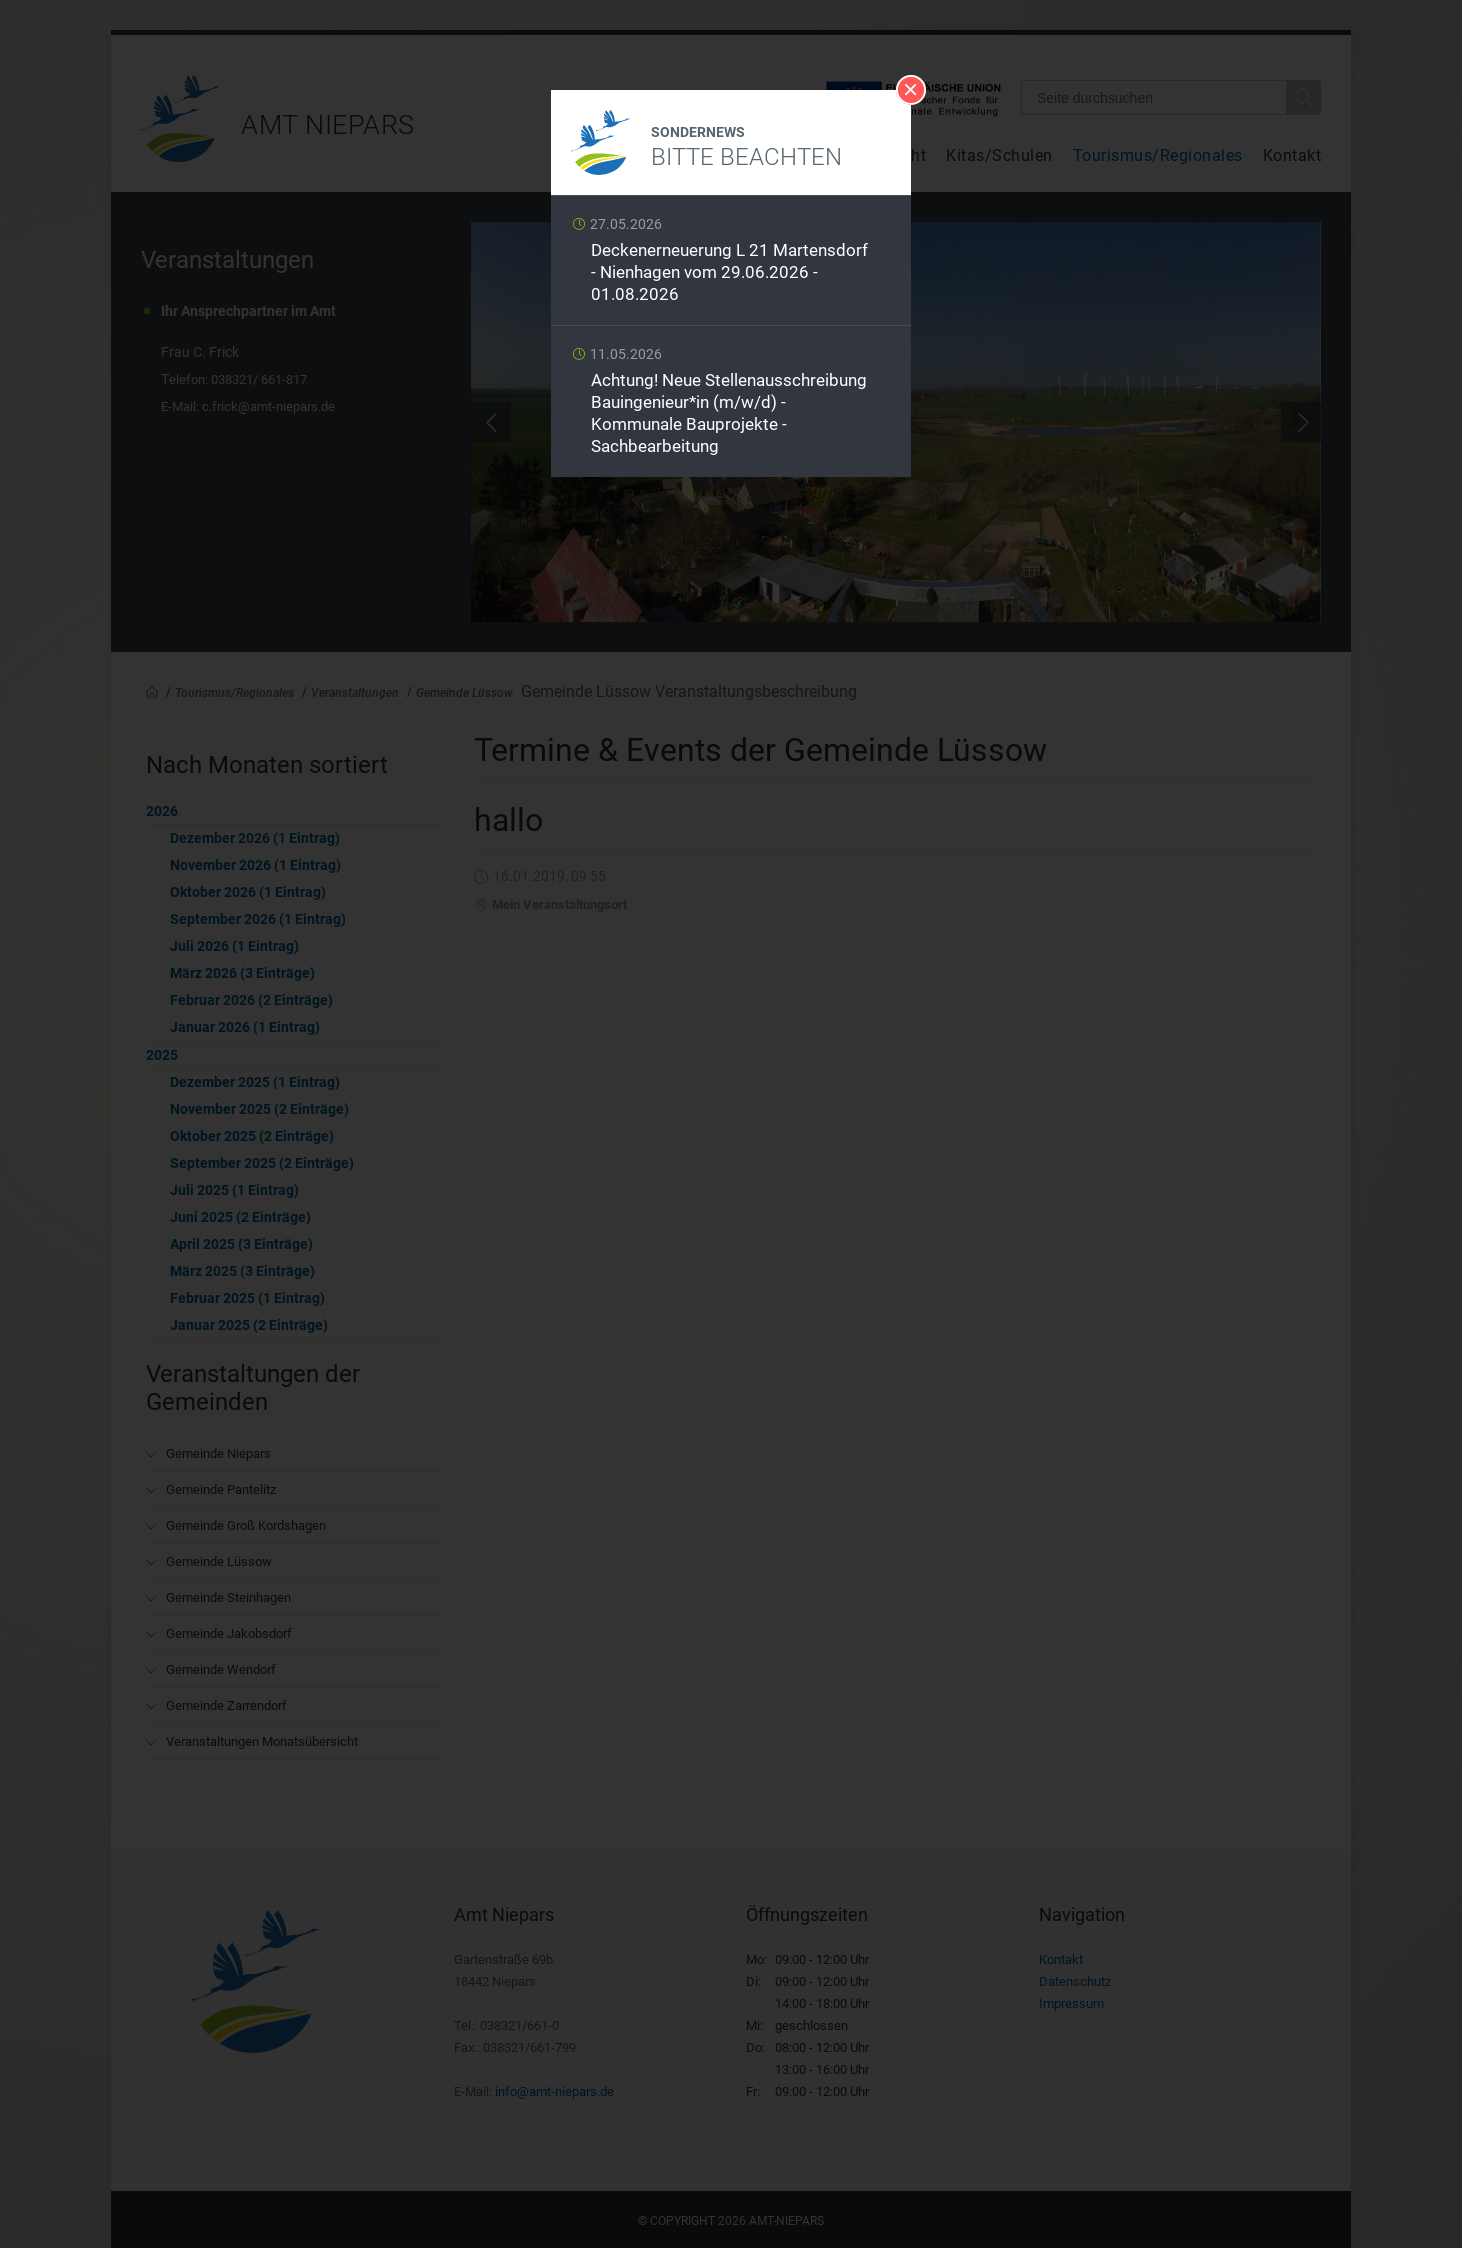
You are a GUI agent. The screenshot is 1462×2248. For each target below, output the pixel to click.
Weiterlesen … (731, 265)
